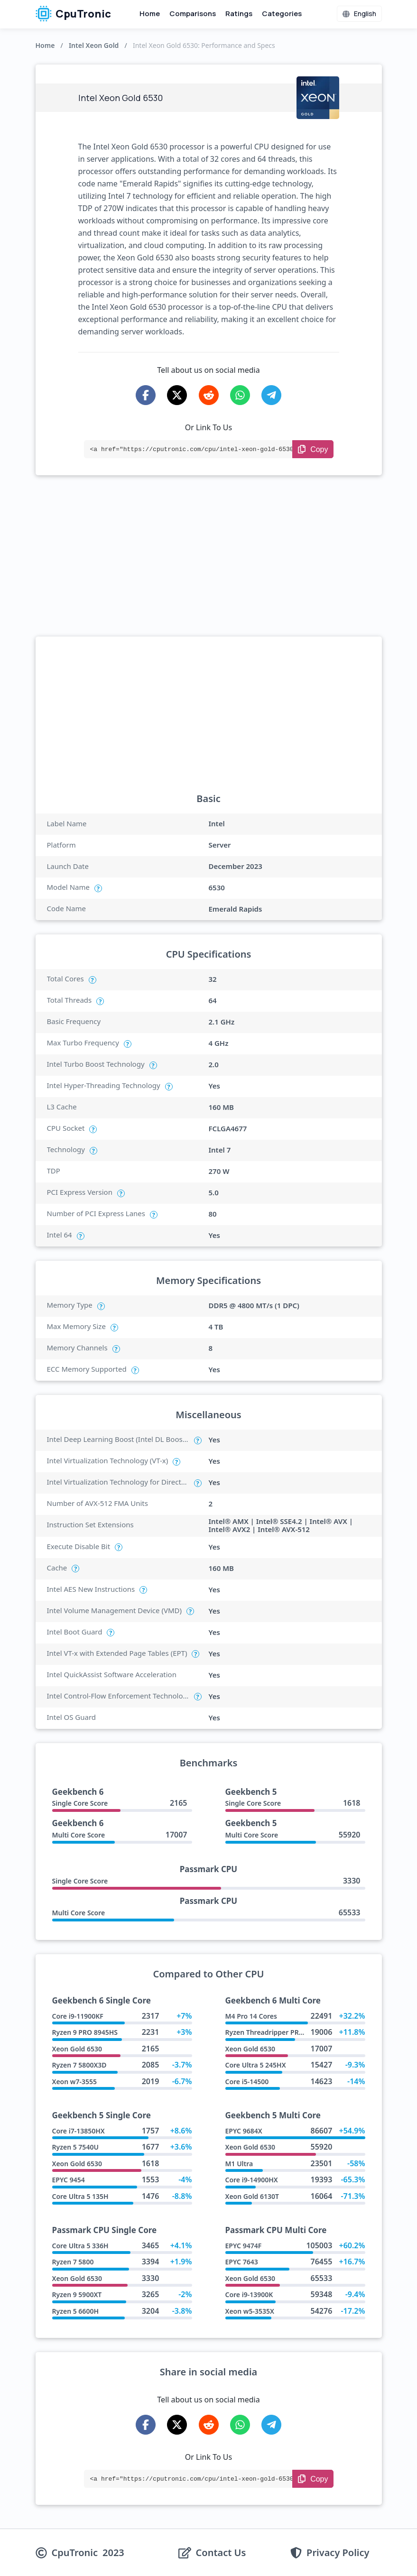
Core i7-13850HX (78, 2130)
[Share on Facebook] (146, 395)
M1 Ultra (239, 2163)
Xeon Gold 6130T (252, 2196)
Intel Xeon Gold (94, 45)
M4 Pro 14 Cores (251, 2016)
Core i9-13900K (249, 2294)
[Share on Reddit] (209, 395)
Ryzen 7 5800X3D (79, 2064)
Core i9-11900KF (77, 2016)
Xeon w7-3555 (74, 2081)
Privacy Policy (337, 2552)
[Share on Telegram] (271, 395)
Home (149, 13)
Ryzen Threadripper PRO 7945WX (278, 2032)
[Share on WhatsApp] (240, 395)
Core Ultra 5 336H (80, 2245)
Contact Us (221, 2552)
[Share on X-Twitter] (177, 395)
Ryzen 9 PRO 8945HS (85, 2032)
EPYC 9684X (243, 2130)
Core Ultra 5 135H (80, 2196)
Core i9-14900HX (251, 2179)
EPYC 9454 (68, 2179)
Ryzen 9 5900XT (77, 2294)
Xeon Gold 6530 (77, 2048)
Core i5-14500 (247, 2081)
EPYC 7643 (241, 2261)
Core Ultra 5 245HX (255, 2064)
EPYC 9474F (243, 2245)
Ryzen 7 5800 (73, 2261)
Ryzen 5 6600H (75, 2311)
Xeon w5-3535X (249, 2311)
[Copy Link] (313, 449)
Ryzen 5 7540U (75, 2146)
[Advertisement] (209, 555)
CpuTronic (73, 14)
